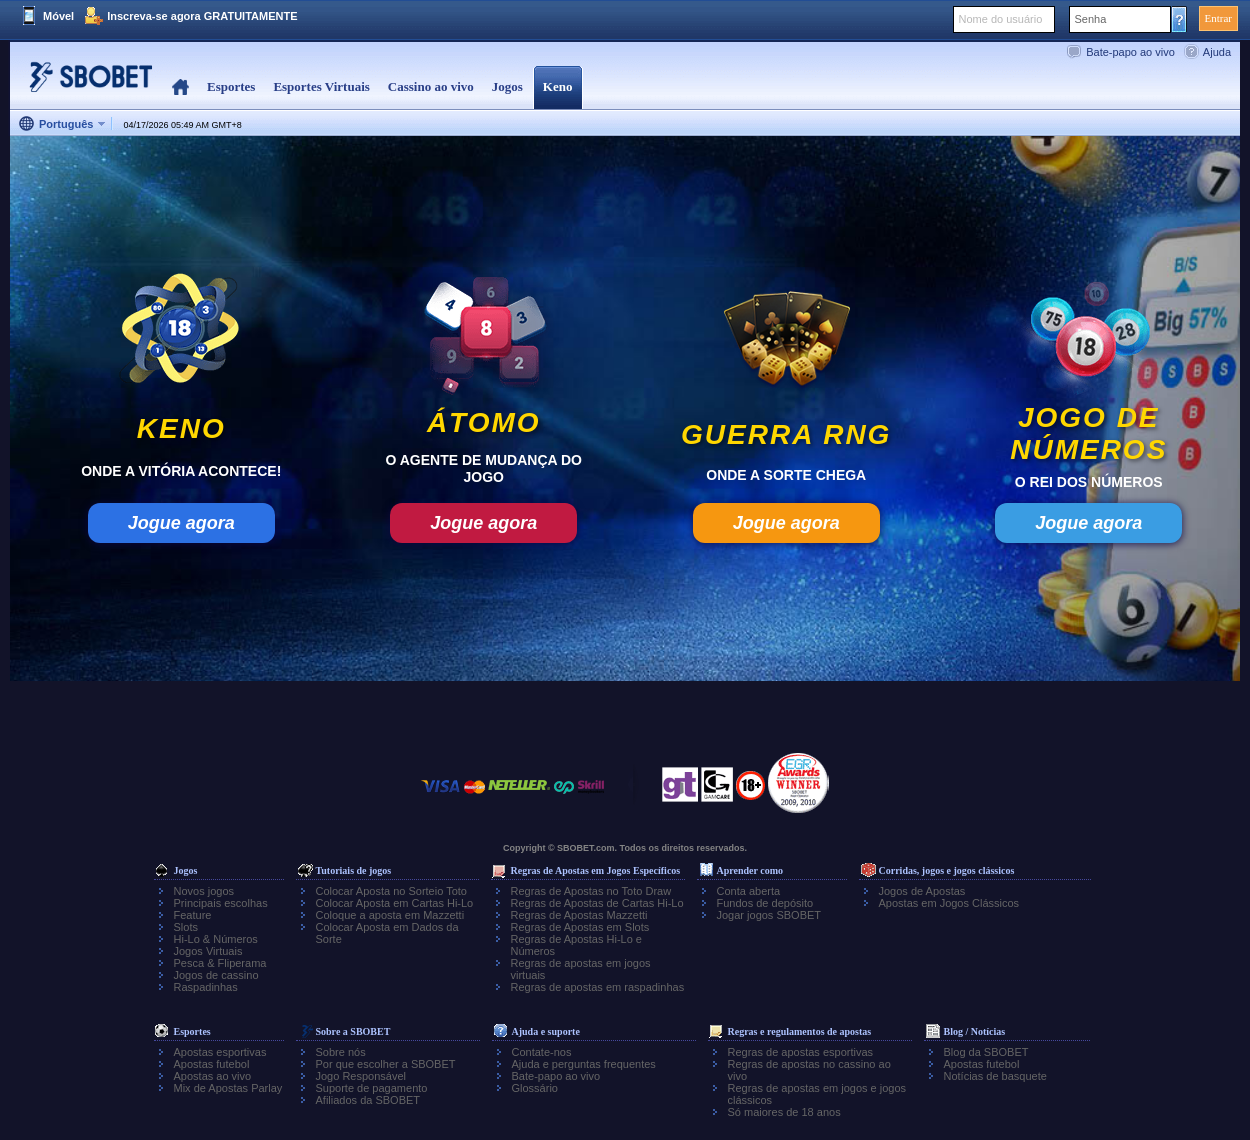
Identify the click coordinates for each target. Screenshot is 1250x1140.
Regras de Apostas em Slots (580, 927)
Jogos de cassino (216, 975)
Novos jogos (204, 891)
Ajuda (1217, 52)
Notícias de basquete (995, 1076)
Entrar (1218, 18)
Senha (1091, 19)
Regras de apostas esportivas (801, 1052)
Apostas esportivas (220, 1052)
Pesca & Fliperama (220, 963)
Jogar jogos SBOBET (769, 915)
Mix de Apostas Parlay (228, 1088)
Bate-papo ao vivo (1130, 52)
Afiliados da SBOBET (368, 1100)
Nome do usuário (1001, 19)
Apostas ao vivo (213, 1076)
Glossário (535, 1088)
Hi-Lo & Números (216, 939)
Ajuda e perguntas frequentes (584, 1064)
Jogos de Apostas (922, 891)
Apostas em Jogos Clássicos (949, 903)
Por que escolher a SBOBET (386, 1064)
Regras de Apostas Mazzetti (579, 915)
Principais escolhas (221, 903)
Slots (186, 927)
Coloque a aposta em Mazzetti (390, 915)
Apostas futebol (212, 1064)
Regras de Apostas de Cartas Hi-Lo (597, 903)
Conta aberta (749, 891)
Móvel (58, 16)
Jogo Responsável (361, 1076)
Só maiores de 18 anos (784, 1112)
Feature (193, 915)
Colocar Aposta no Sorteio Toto (391, 891)
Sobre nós (341, 1052)
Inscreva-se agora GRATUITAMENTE (202, 16)
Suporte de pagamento (372, 1088)
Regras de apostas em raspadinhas (598, 987)
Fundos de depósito (765, 903)
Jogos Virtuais (208, 951)
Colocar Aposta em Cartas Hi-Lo (395, 903)
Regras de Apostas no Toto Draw (591, 891)
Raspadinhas (206, 987)
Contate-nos (542, 1052)
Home (180, 87)
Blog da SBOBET (986, 1052)
